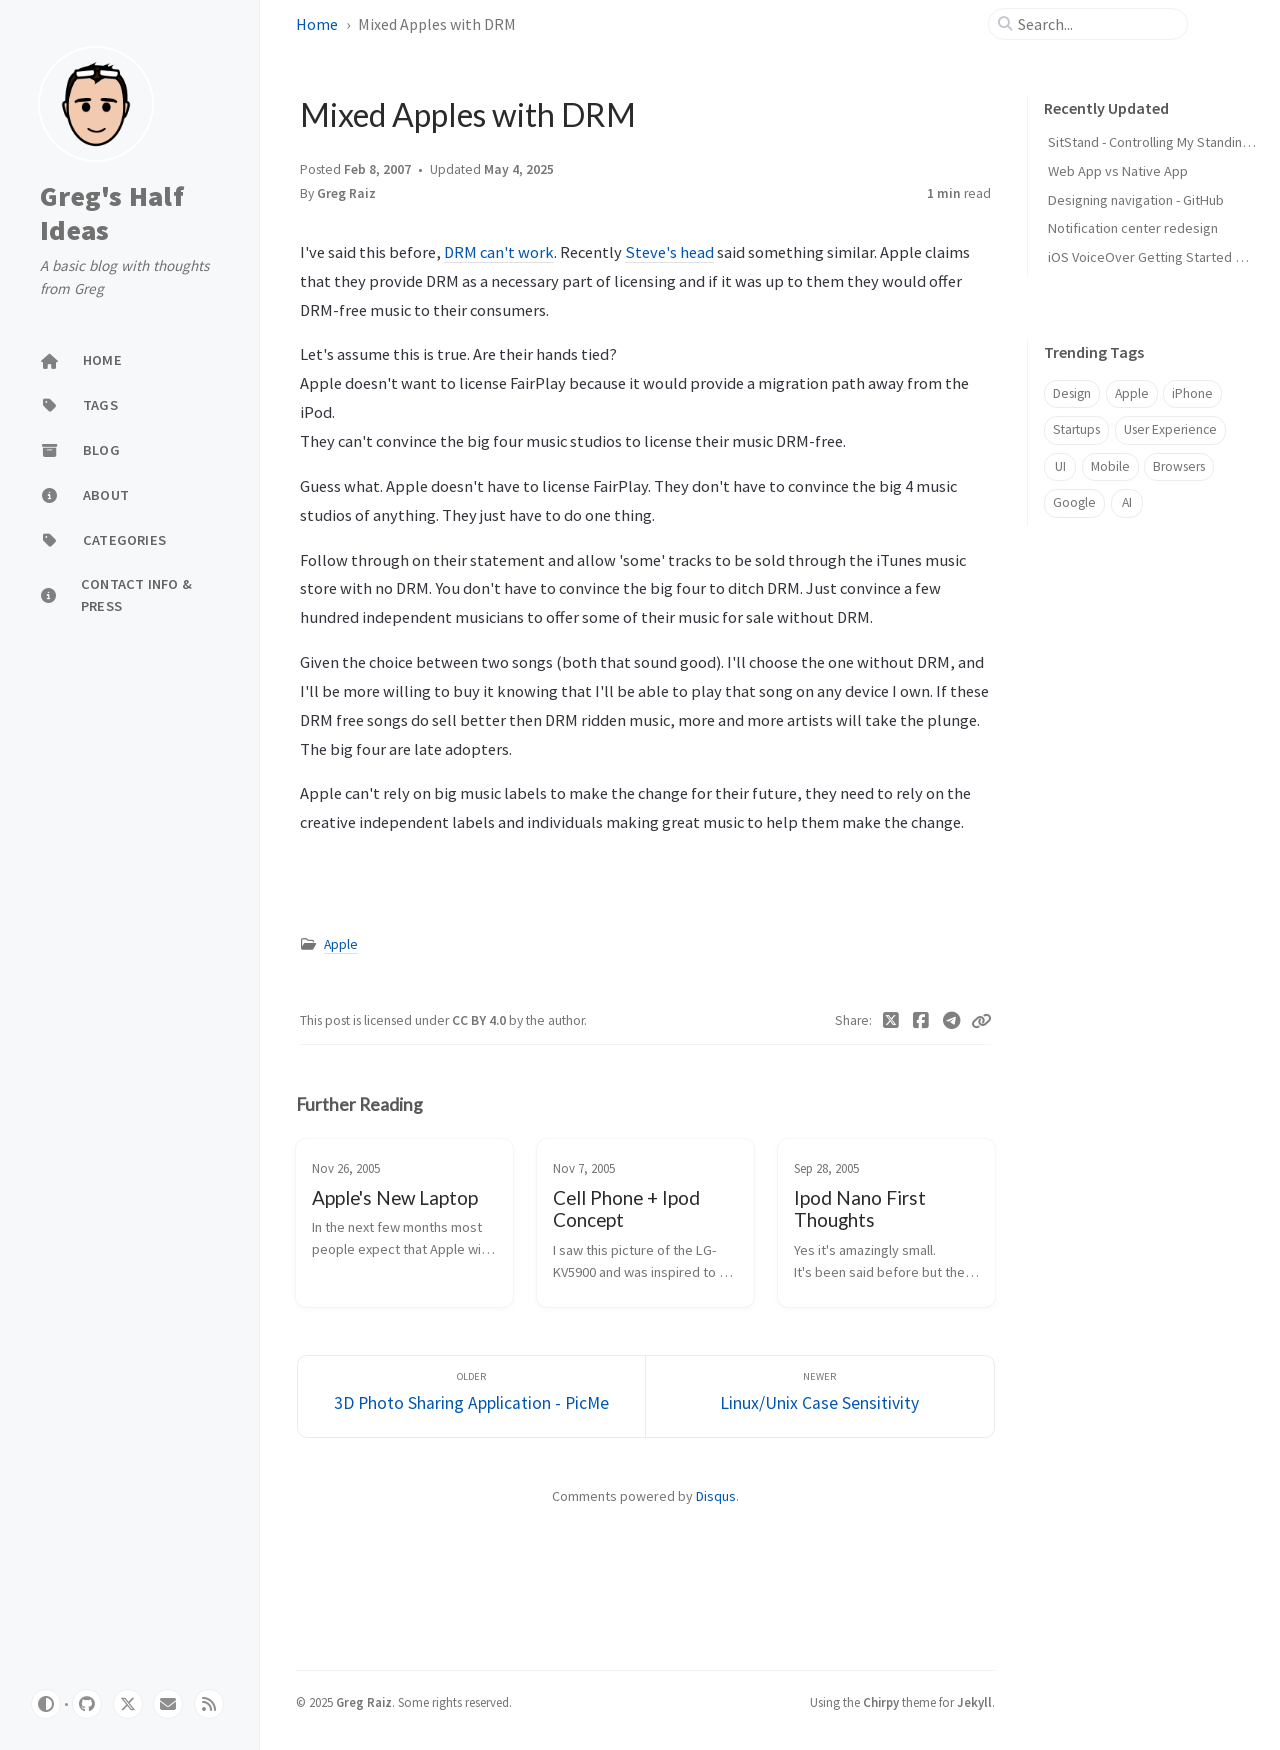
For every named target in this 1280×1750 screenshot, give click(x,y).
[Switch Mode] (46, 1704)
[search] (1096, 24)
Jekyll (974, 1702)
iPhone (1192, 393)
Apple (341, 944)
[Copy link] (981, 1021)
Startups (1076, 429)
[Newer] (820, 1396)
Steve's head (669, 252)
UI (1060, 466)
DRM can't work (499, 252)
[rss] (209, 1704)
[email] (168, 1704)
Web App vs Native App (1118, 171)
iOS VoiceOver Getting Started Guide (1159, 257)
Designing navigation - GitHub (1136, 200)
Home (317, 24)
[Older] (472, 1396)
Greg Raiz (346, 193)
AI (1127, 502)
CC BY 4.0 (480, 1020)
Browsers (1179, 466)
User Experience (1170, 429)
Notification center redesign (1133, 228)
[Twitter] (891, 1021)
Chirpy (881, 1702)
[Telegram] (952, 1021)
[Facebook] (921, 1021)
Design (1072, 393)
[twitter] (128, 1704)
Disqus (716, 1496)
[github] (87, 1704)
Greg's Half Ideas (112, 213)
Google (1074, 502)
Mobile (1110, 466)
